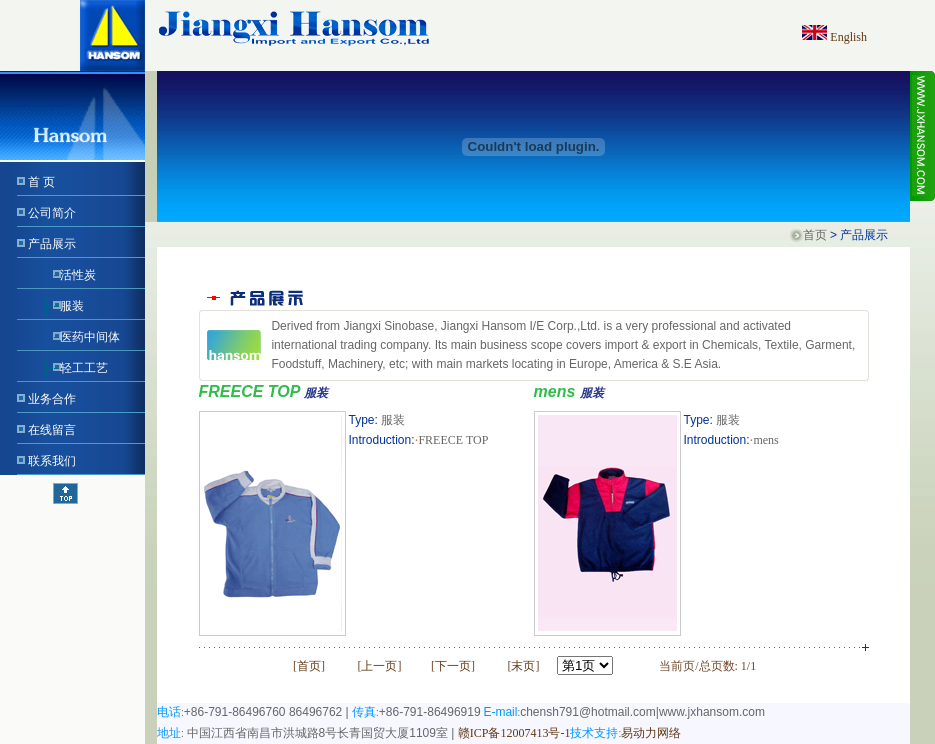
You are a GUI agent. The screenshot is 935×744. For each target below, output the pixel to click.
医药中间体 (90, 337)
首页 (815, 235)
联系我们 (52, 461)
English (848, 37)
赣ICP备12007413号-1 (514, 733)
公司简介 (52, 213)
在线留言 (52, 430)
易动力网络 (651, 733)
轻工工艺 (84, 368)
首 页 (41, 182)
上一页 (379, 666)
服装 (72, 306)
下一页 (453, 666)
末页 (523, 666)
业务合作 (52, 399)
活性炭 (78, 275)
